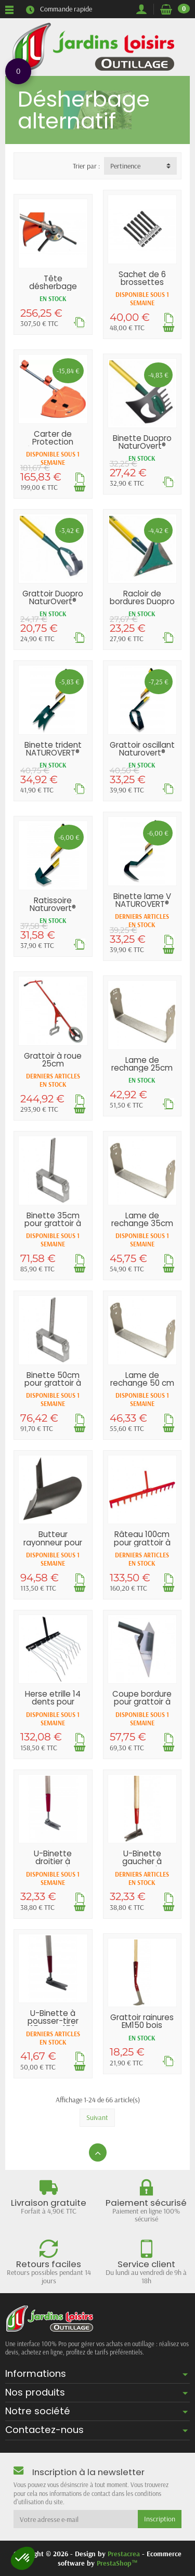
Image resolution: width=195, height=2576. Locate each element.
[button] (22, 2558)
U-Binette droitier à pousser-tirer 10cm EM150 (53, 1865)
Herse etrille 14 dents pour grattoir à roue (52, 1701)
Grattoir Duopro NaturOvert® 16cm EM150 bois (53, 601)
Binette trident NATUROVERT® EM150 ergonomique (53, 756)
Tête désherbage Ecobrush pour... (53, 286)
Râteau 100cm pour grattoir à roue (142, 1542)
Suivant (97, 2117)
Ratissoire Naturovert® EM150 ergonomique (53, 912)
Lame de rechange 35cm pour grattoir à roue (142, 1227)
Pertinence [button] (125, 166)
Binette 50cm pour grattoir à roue (52, 1383)
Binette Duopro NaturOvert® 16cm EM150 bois (142, 446)
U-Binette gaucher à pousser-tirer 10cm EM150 (141, 1865)
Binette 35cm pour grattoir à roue (52, 1223)
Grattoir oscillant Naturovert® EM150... (142, 752)
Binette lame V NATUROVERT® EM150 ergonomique (142, 908)
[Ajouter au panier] (168, 327)
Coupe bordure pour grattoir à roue (142, 1701)
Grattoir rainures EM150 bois (142, 2021)
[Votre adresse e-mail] (76, 2519)
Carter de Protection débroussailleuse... (55, 441)
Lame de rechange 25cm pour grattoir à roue (142, 1072)
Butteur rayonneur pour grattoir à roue (52, 1542)
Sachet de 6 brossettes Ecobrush (142, 282)
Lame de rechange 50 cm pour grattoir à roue (142, 1387)
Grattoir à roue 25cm (53, 1059)
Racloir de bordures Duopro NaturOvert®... (142, 601)
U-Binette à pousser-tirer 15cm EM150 (53, 2021)
